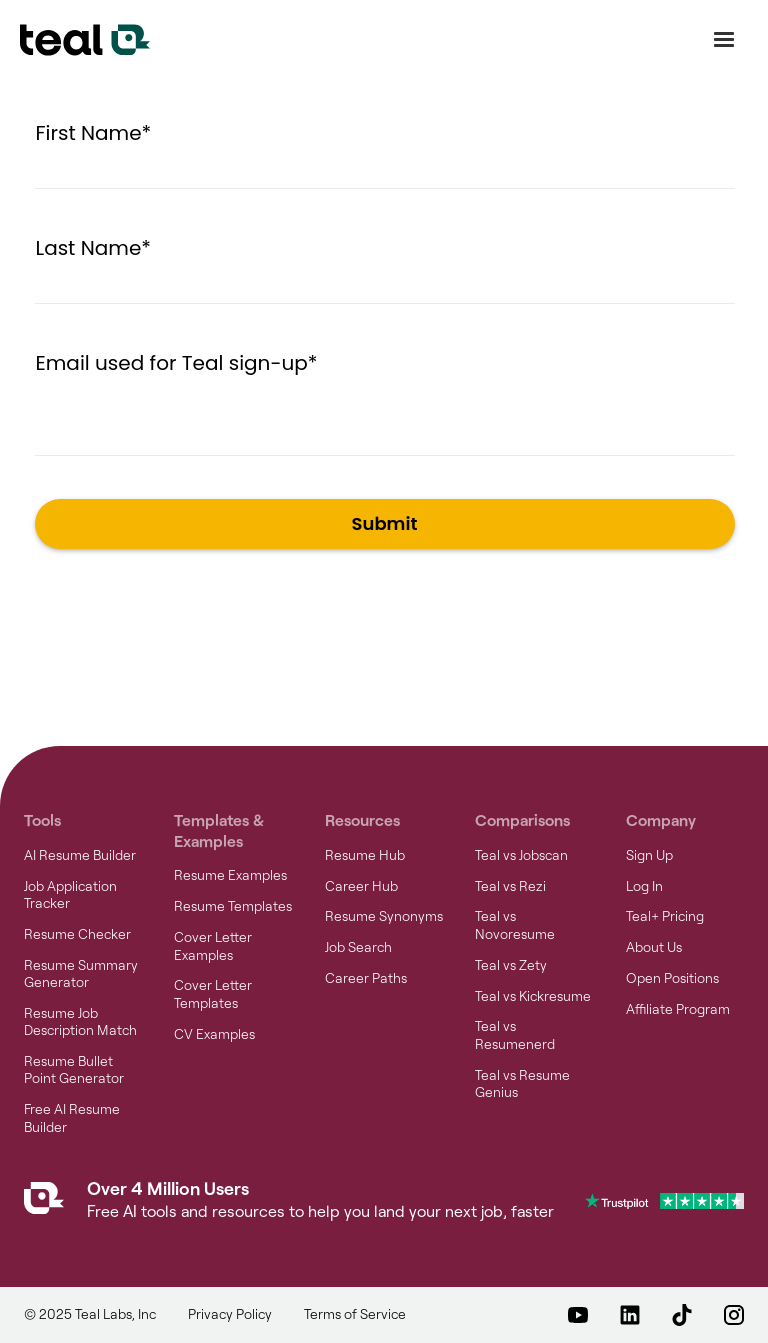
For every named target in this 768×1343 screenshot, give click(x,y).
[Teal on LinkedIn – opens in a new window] (630, 1315)
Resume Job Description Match (80, 1021)
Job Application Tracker (70, 894)
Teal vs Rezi (510, 886)
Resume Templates (233, 906)
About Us (654, 947)
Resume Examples (230, 875)
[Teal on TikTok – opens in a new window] (682, 1315)
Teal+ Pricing (665, 916)
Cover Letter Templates (213, 993)
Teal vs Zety (511, 965)
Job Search (358, 947)
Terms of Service (355, 1314)
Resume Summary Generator (81, 973)
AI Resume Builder (80, 855)
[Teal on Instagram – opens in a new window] (734, 1315)
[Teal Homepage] (44, 1202)
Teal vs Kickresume (533, 996)
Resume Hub (365, 855)
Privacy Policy (230, 1314)
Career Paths (366, 978)
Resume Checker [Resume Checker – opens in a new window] (77, 934)
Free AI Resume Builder (72, 1117)
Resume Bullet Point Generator (74, 1069)
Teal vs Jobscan (521, 855)
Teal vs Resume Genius (522, 1083)
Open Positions (672, 978)
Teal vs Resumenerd (515, 1034)
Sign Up (649, 855)
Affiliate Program (678, 1009)
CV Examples (214, 1034)
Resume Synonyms (384, 916)
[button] (724, 40)
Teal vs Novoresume (515, 924)
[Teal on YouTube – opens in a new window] (578, 1315)
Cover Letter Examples (213, 945)
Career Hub (361, 886)
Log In (644, 886)
